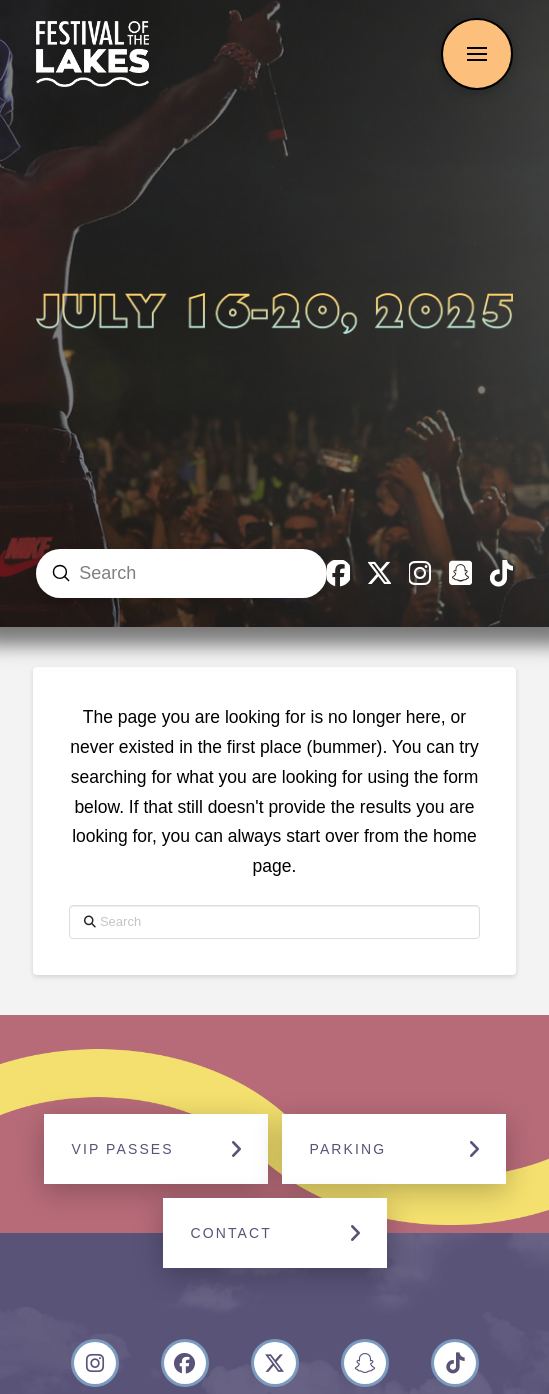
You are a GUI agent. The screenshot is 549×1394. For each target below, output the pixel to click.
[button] (477, 54)
